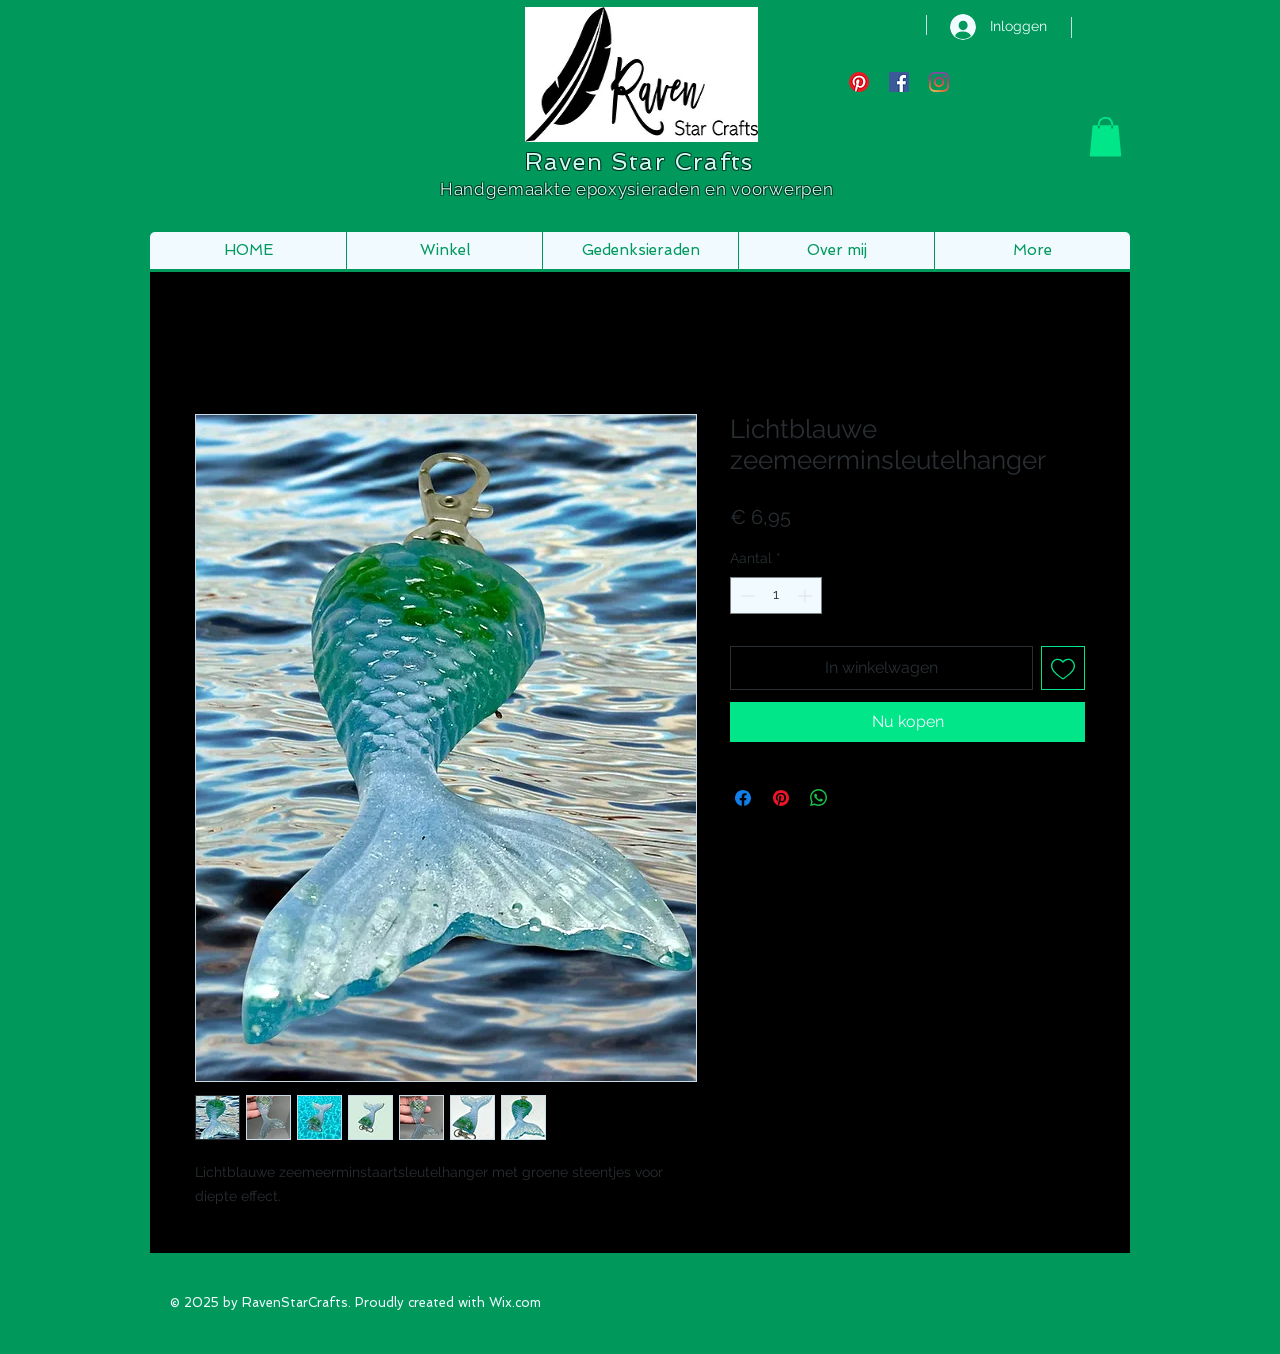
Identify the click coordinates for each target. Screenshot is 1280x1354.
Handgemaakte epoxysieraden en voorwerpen (639, 189)
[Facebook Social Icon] (899, 82)
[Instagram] (939, 82)
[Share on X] (857, 798)
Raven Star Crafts (639, 161)
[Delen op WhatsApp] (819, 798)
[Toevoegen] (1063, 668)
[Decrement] (745, 595)
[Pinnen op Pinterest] (781, 798)
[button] (1105, 136)
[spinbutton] (776, 595)
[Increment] (806, 595)
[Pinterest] (859, 82)
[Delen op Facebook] (743, 798)
